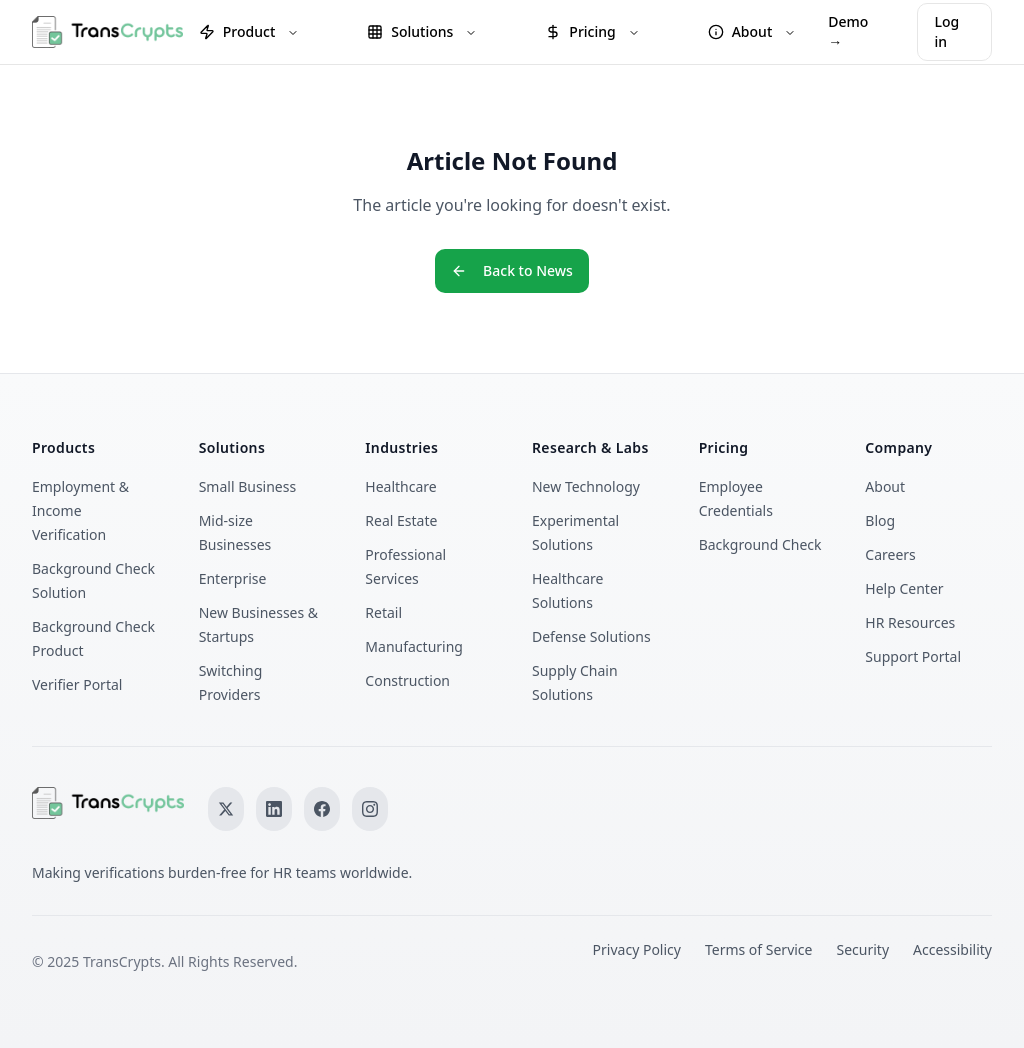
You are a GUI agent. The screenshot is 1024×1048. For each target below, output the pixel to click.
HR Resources (910, 622)
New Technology (586, 486)
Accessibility (952, 949)
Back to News (512, 270)
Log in (946, 31)
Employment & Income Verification (80, 510)
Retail (383, 612)
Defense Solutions (591, 636)
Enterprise (233, 578)
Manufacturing (414, 646)
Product (249, 31)
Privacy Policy (637, 949)
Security (863, 949)
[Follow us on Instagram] (370, 809)
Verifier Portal (77, 684)
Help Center (904, 588)
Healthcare (400, 486)
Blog (880, 520)
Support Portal (913, 656)
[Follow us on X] (226, 809)
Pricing (592, 31)
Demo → (848, 31)
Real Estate (401, 520)
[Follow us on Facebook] (322, 809)
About (752, 31)
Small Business (248, 486)
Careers (890, 554)
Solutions (422, 31)
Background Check (760, 544)
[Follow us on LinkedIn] (274, 809)
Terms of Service (759, 949)
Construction (407, 680)
